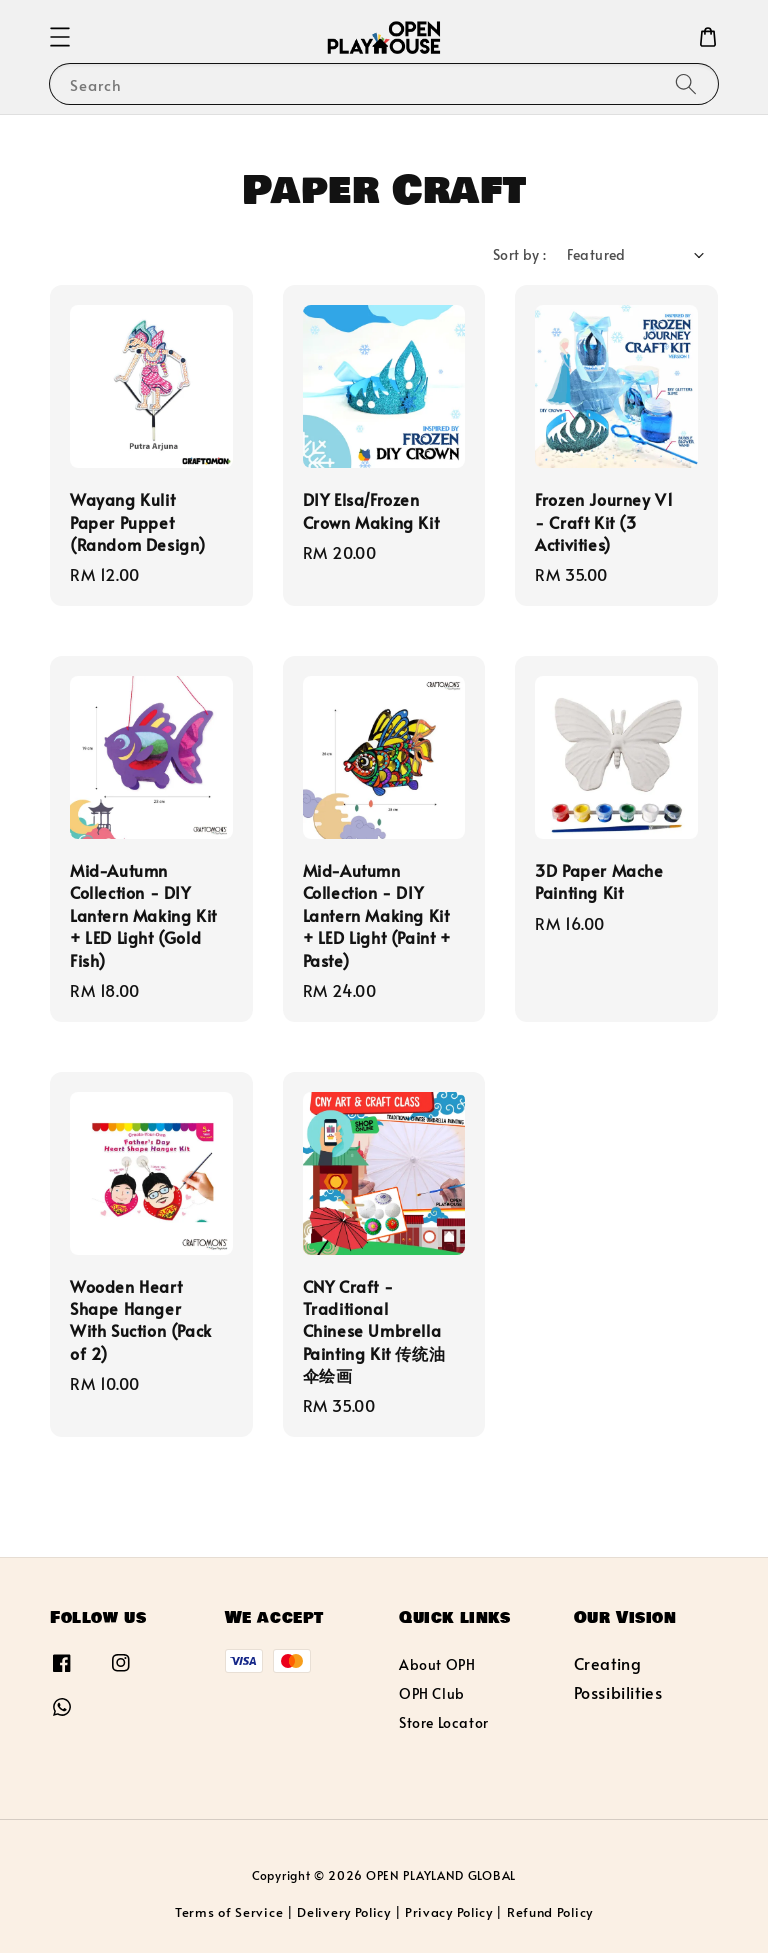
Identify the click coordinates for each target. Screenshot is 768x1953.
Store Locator (444, 1722)
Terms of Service (229, 1912)
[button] (60, 37)
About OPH (437, 1665)
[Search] (686, 83)
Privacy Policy (449, 1912)
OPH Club (432, 1693)
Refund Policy (550, 1912)
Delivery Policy (344, 1912)
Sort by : (520, 254)
